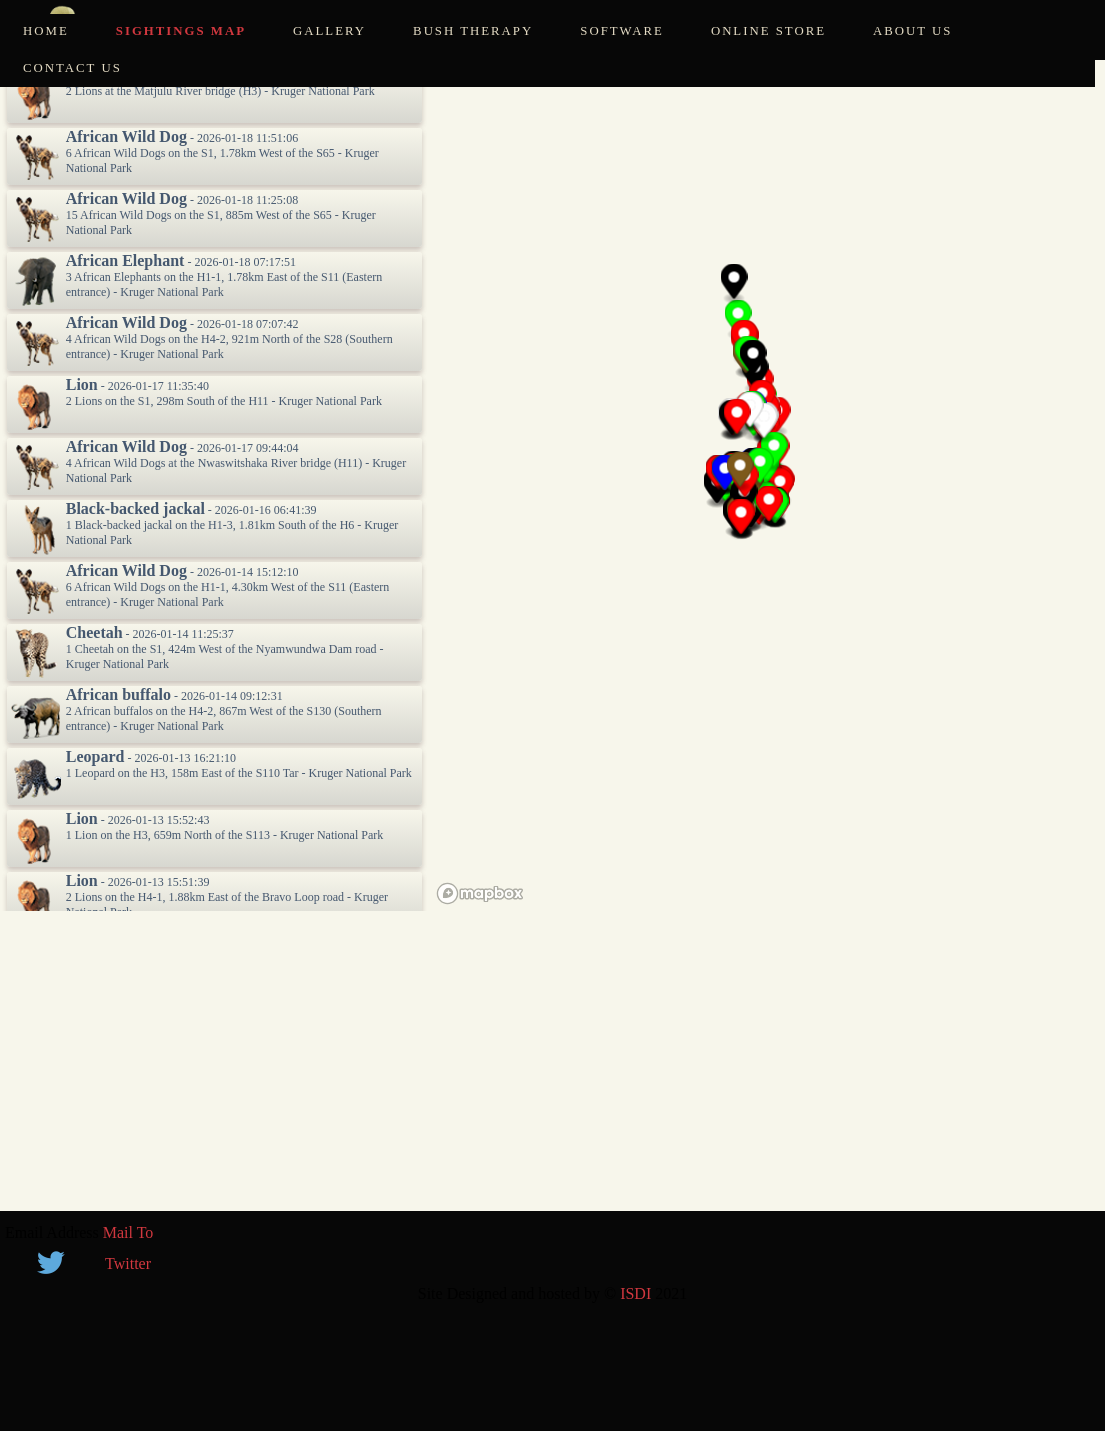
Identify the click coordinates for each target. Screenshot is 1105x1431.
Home (46, 31)
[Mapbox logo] (480, 893)
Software (622, 31)
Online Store (768, 31)
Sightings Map (181, 31)
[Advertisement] (552, 1071)
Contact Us (72, 68)
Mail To (128, 1232)
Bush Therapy (473, 31)
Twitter (128, 1263)
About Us (912, 31)
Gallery (329, 31)
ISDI (635, 1293)
